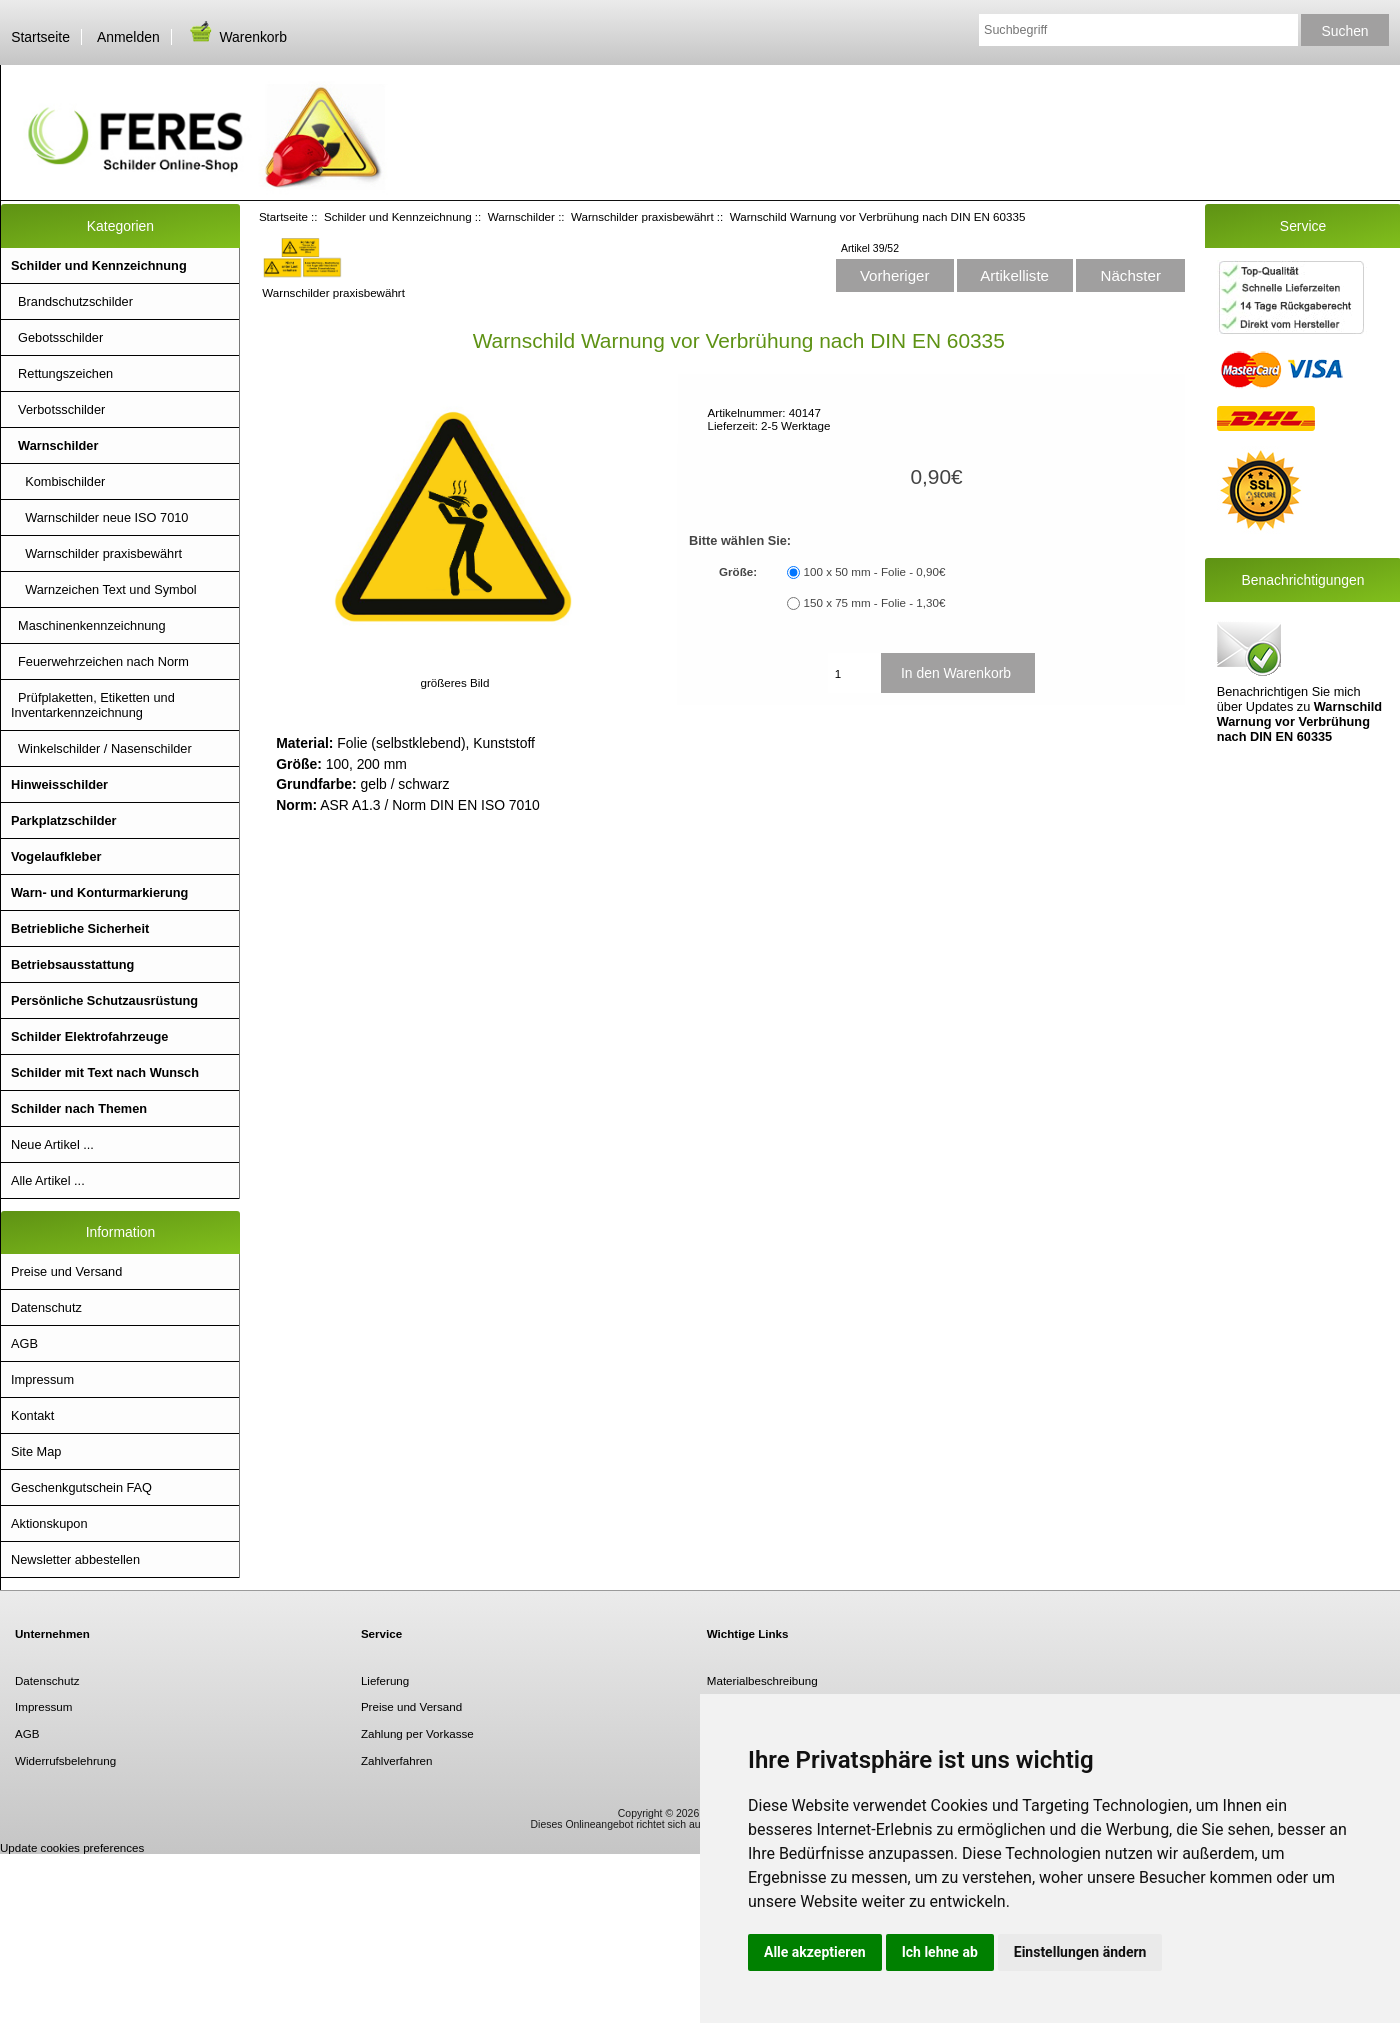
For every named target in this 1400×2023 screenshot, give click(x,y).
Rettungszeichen (62, 373)
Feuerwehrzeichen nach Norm (100, 661)
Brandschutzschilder (72, 301)
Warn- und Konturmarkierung (99, 892)
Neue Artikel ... (52, 1144)
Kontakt (32, 1415)
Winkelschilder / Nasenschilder (101, 748)
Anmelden (128, 37)
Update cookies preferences (72, 1847)
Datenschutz (46, 1307)
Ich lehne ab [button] (940, 1952)
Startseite (40, 37)
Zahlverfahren (397, 1760)
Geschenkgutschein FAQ (81, 1487)
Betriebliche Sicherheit (80, 928)
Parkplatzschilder (64, 820)
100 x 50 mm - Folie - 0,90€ (875, 572)
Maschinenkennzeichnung (88, 625)
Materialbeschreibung (762, 1680)
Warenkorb (237, 37)
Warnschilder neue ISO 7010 (99, 517)
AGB (24, 1343)
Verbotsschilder (58, 409)
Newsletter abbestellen (75, 1559)
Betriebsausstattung (72, 964)
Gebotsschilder (57, 337)
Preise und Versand (66, 1271)
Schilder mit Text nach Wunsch (105, 1072)
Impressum (42, 1379)
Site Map (36, 1451)
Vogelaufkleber (56, 856)
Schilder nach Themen (79, 1108)
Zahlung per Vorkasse (417, 1733)
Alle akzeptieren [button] (815, 1952)
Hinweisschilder (59, 784)
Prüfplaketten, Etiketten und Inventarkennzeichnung (93, 705)
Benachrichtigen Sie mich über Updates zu (1299, 680)
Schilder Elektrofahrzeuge (89, 1036)
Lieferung (385, 1680)
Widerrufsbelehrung (65, 1760)
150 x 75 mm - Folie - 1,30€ (875, 603)
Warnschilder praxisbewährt (642, 216)
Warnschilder (521, 216)
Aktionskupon (49, 1523)
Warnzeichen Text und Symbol (104, 589)
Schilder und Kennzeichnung (398, 216)
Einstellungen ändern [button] (1080, 1952)
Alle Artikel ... (48, 1180)
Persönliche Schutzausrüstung (104, 1000)
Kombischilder (58, 481)
